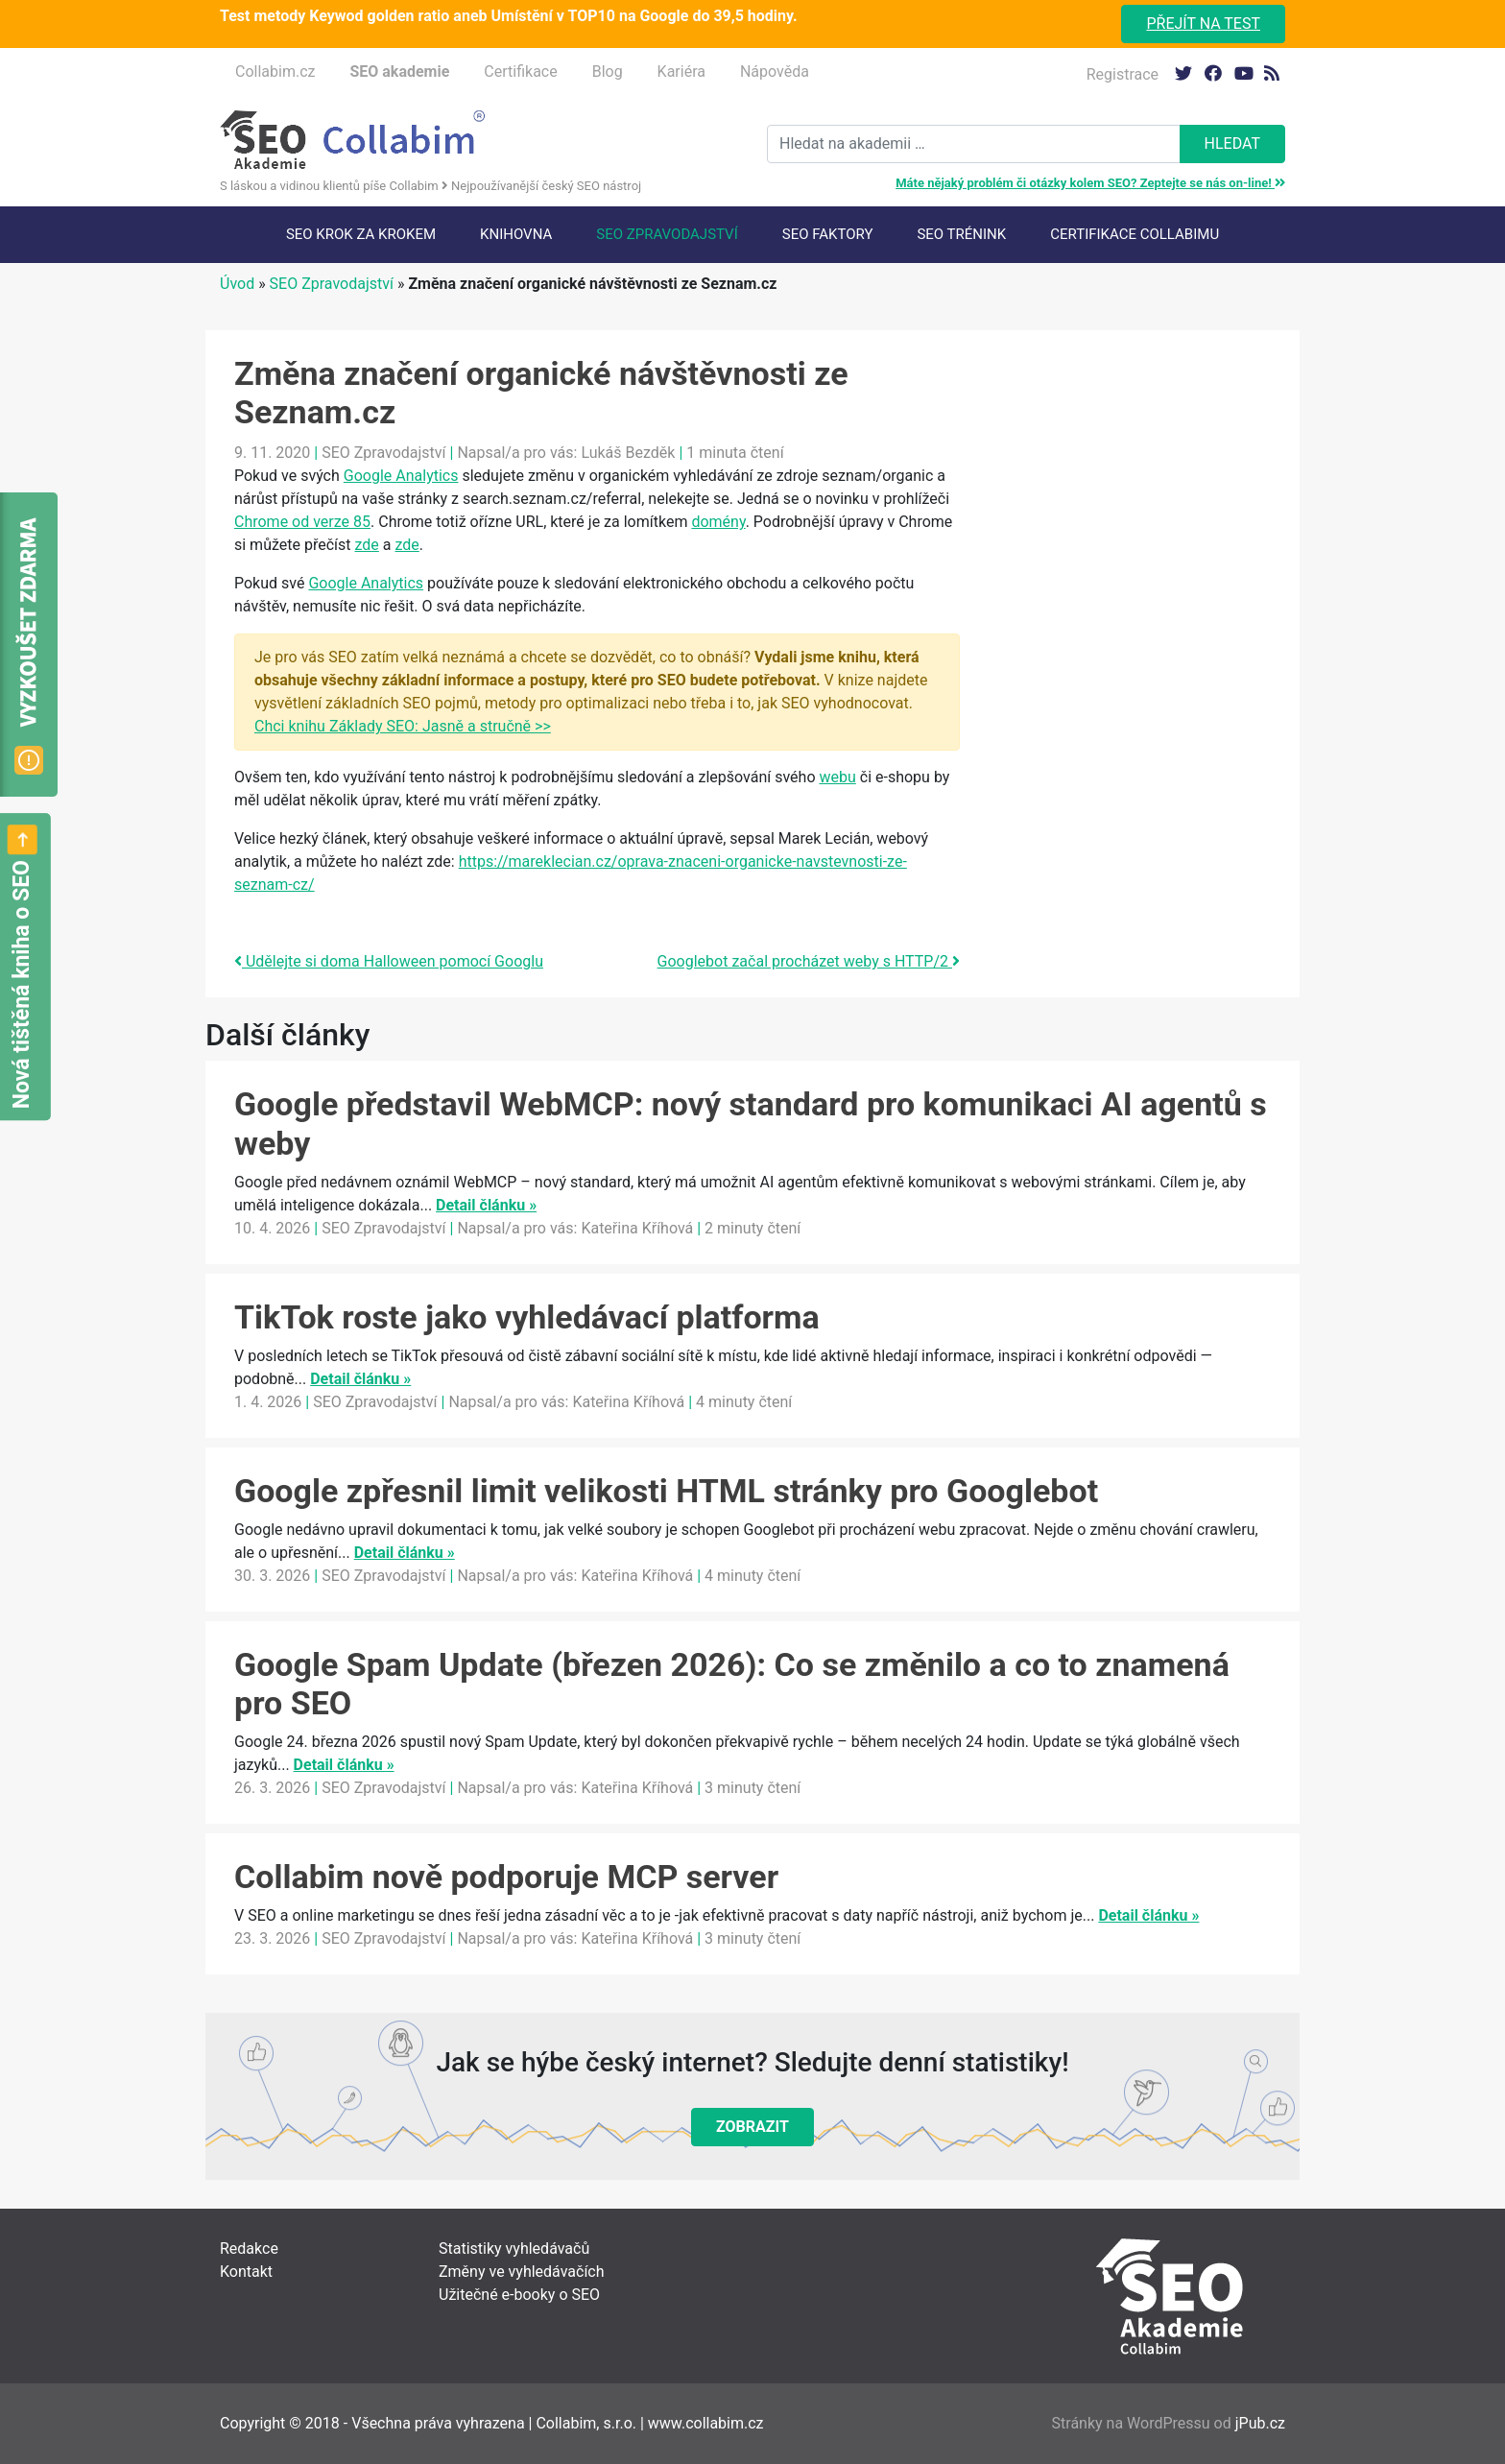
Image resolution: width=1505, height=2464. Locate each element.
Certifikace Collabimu (1134, 234)
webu (838, 777)
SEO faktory (827, 234)
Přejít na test (1203, 23)
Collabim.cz (275, 71)
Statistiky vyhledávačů (514, 2248)
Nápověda (774, 71)
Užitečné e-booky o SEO (519, 2294)
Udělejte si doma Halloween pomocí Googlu (388, 961)
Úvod (237, 284)
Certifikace (520, 71)
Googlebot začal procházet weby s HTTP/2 (808, 961)
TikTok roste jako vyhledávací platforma (527, 1317)
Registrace (1123, 74)
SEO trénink (961, 234)
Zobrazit (752, 2126)
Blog (607, 71)
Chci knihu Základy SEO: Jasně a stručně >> (402, 726)
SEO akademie (399, 71)
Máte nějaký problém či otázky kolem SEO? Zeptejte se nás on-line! (1090, 183)
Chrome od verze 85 (302, 522)
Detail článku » (486, 1205)
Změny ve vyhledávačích (522, 2271)
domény (718, 522)
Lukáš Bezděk (628, 452)
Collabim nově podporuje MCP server (506, 1876)
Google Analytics (401, 475)
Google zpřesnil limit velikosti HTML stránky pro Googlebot (666, 1490)
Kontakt (246, 2271)
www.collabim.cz (706, 2423)
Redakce (249, 2248)
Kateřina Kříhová (637, 1228)
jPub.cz (1260, 2423)
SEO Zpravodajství (666, 234)
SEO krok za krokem (361, 234)
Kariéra (681, 71)
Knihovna (516, 234)
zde (367, 545)
